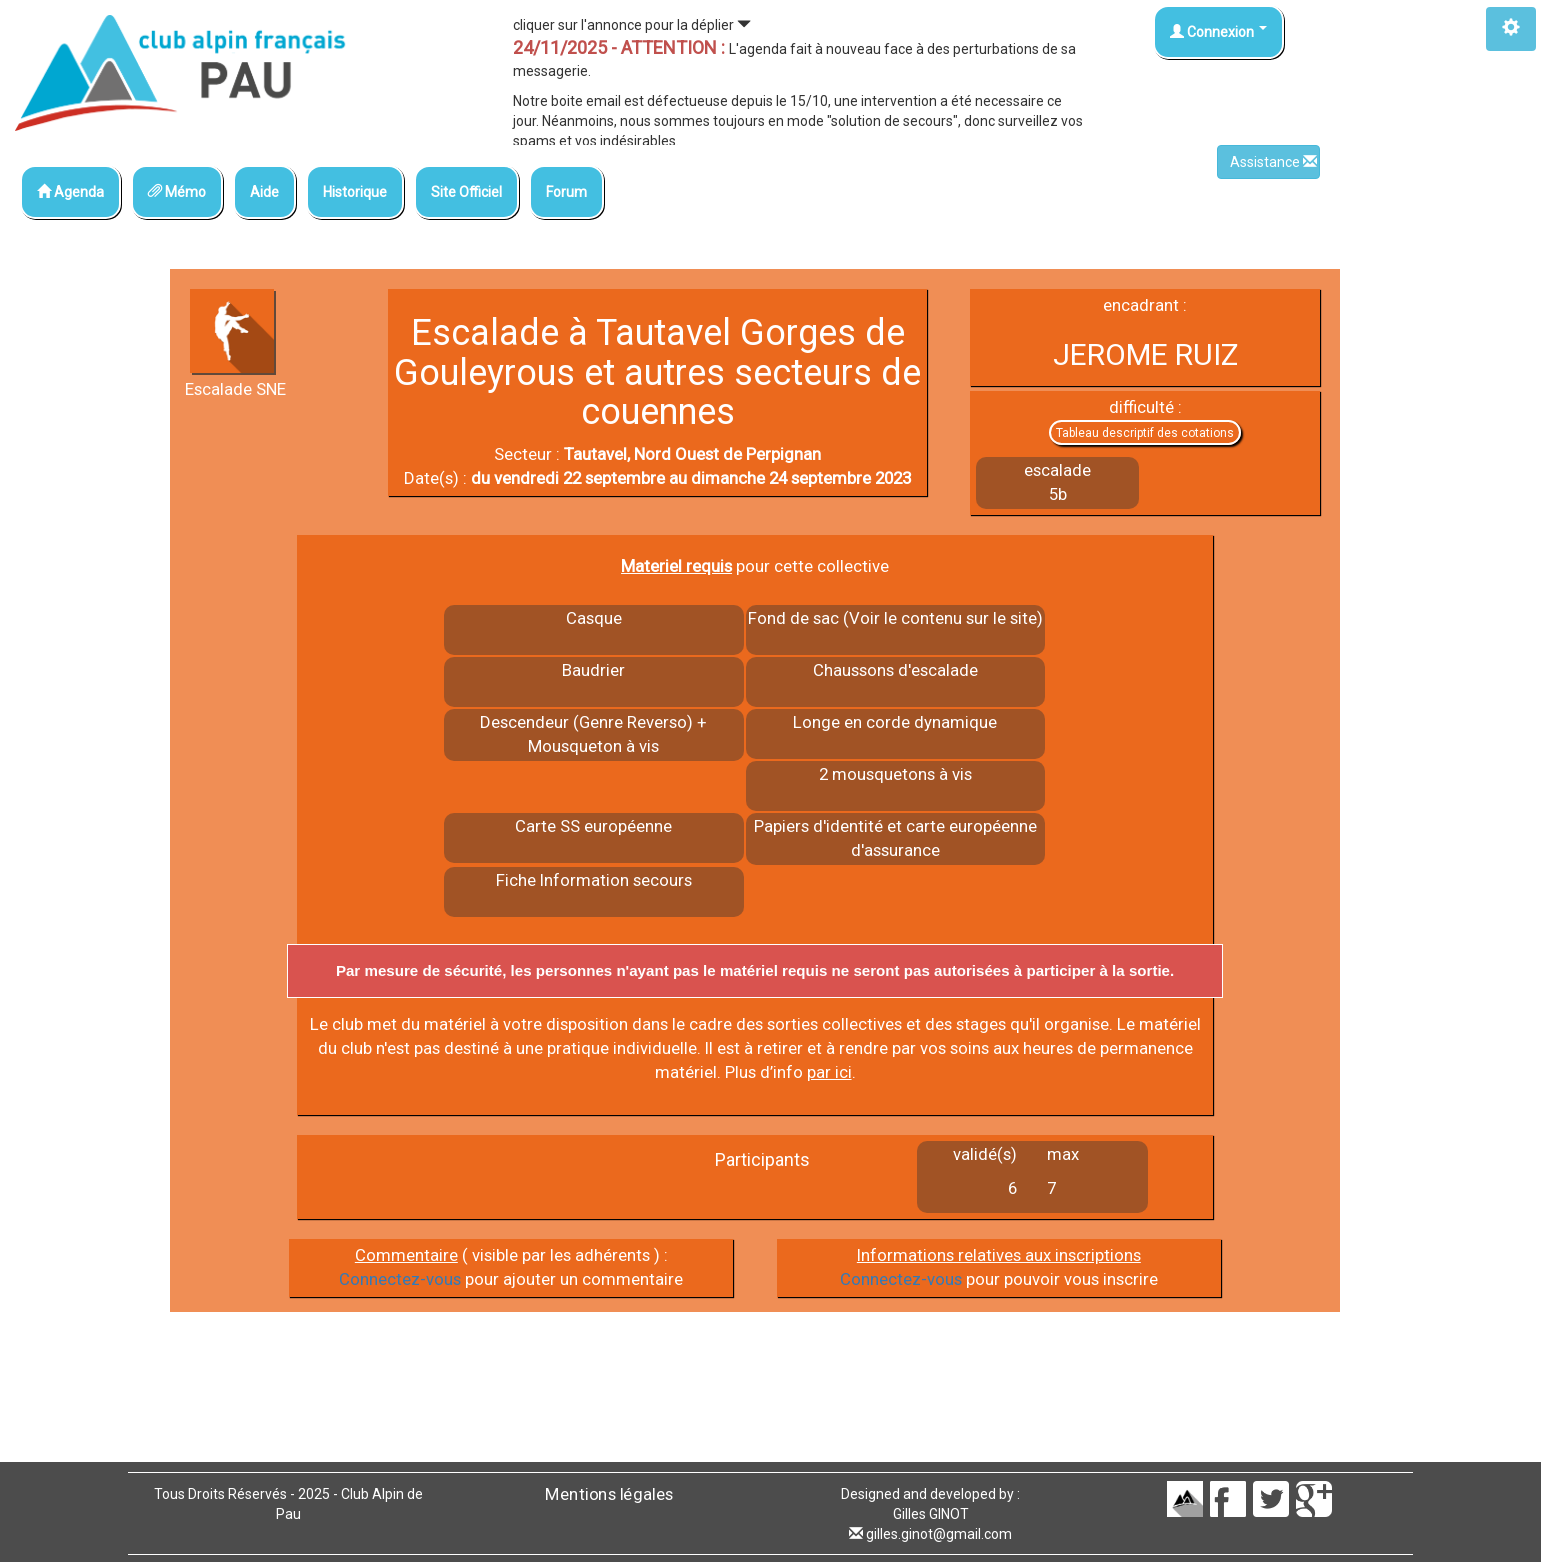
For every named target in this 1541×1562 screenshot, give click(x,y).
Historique (355, 192)
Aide (264, 192)
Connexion (1218, 32)
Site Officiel (466, 192)
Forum (566, 192)
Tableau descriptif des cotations (1145, 433)
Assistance (1273, 162)
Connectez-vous (400, 1279)
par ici (829, 1072)
